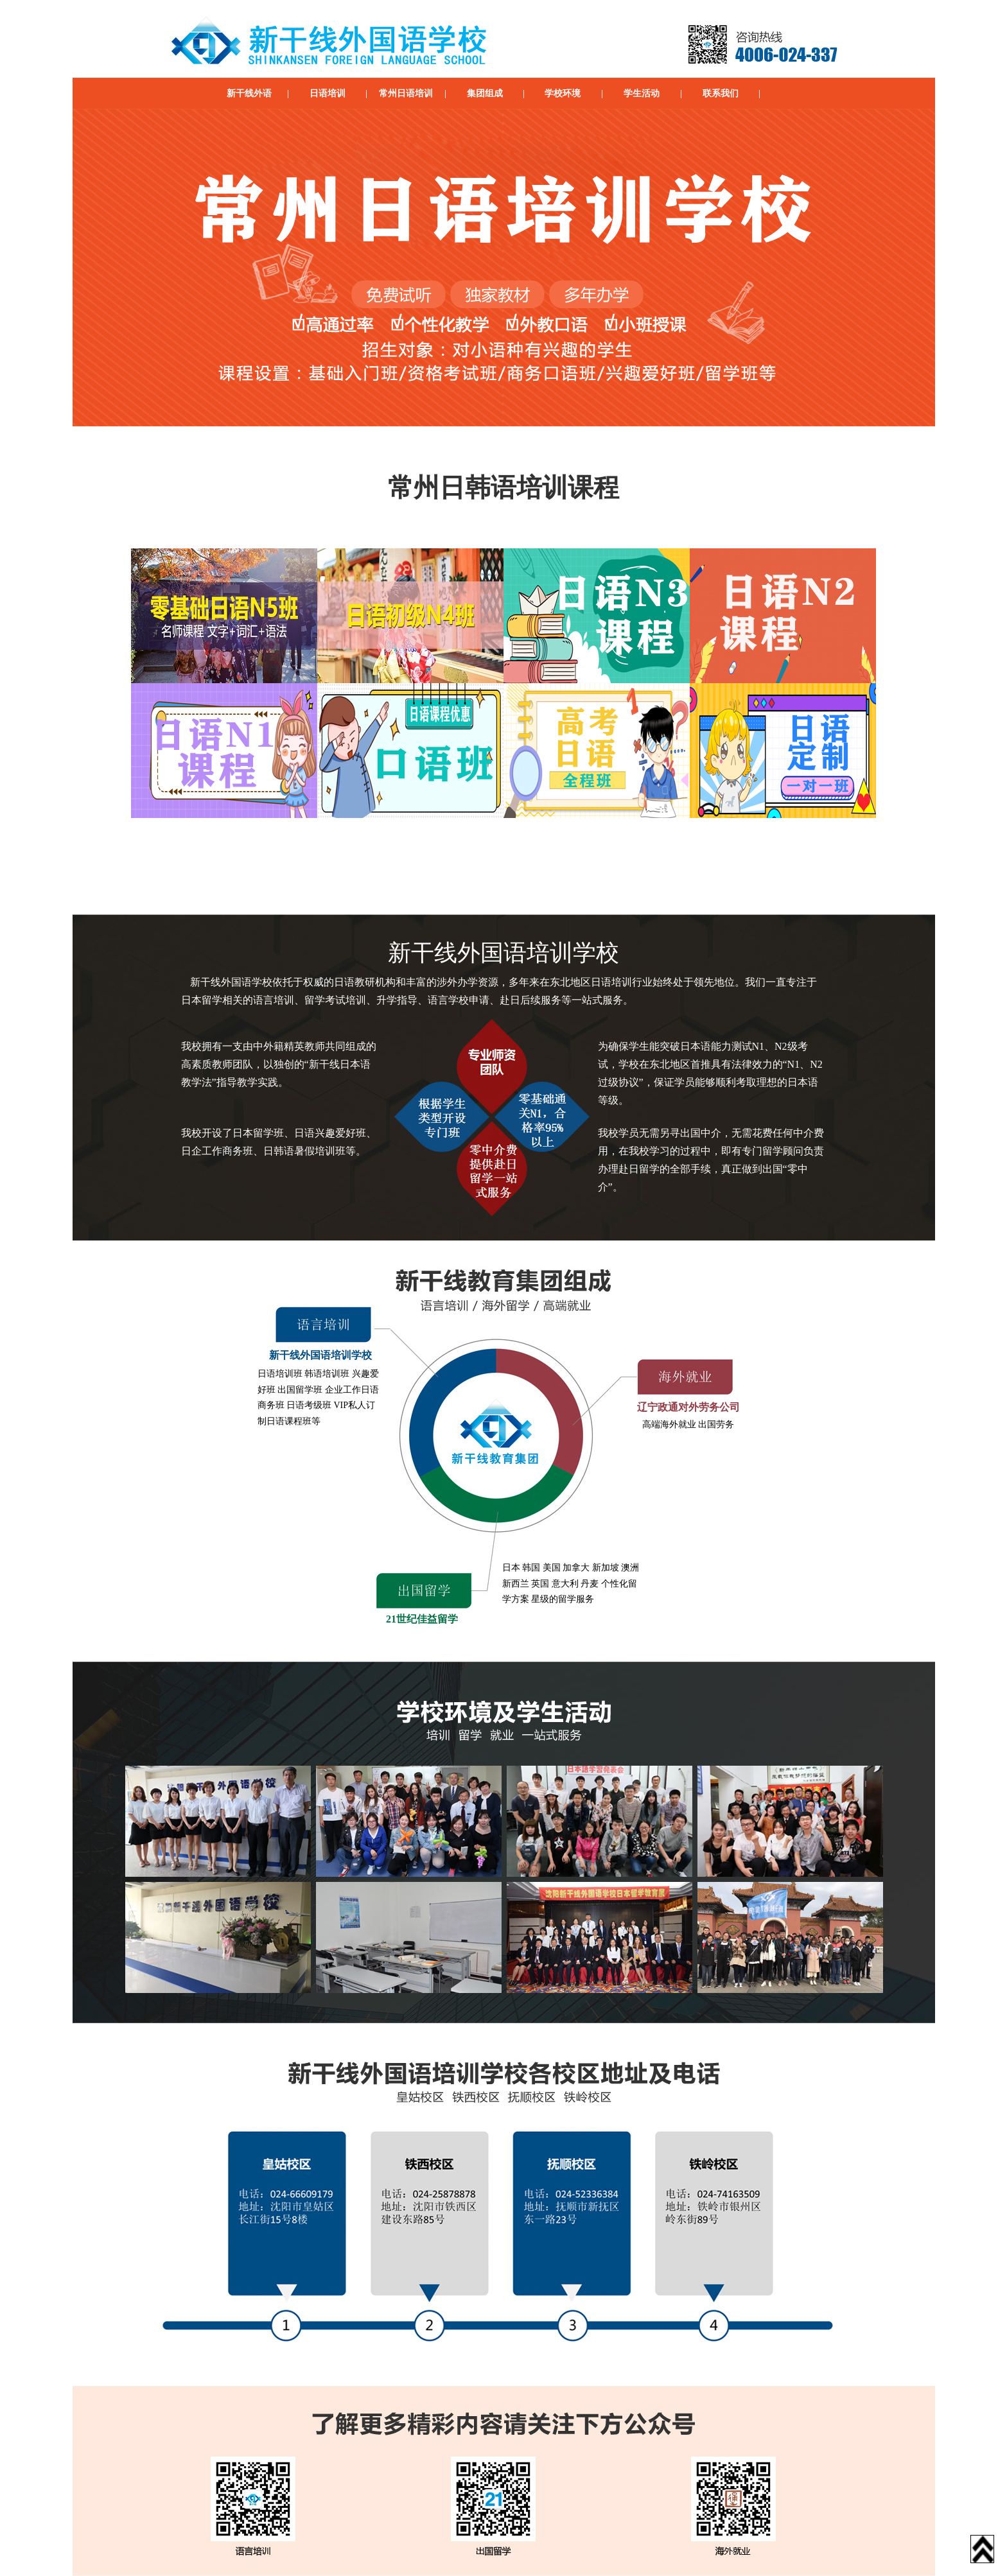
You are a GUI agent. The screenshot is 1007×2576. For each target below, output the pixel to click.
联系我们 (721, 93)
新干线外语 (249, 93)
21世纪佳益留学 (422, 1619)
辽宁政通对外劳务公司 (688, 1407)
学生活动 (642, 93)
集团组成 (485, 93)
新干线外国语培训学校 (320, 1355)
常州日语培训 (406, 93)
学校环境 (563, 93)
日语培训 (328, 93)
